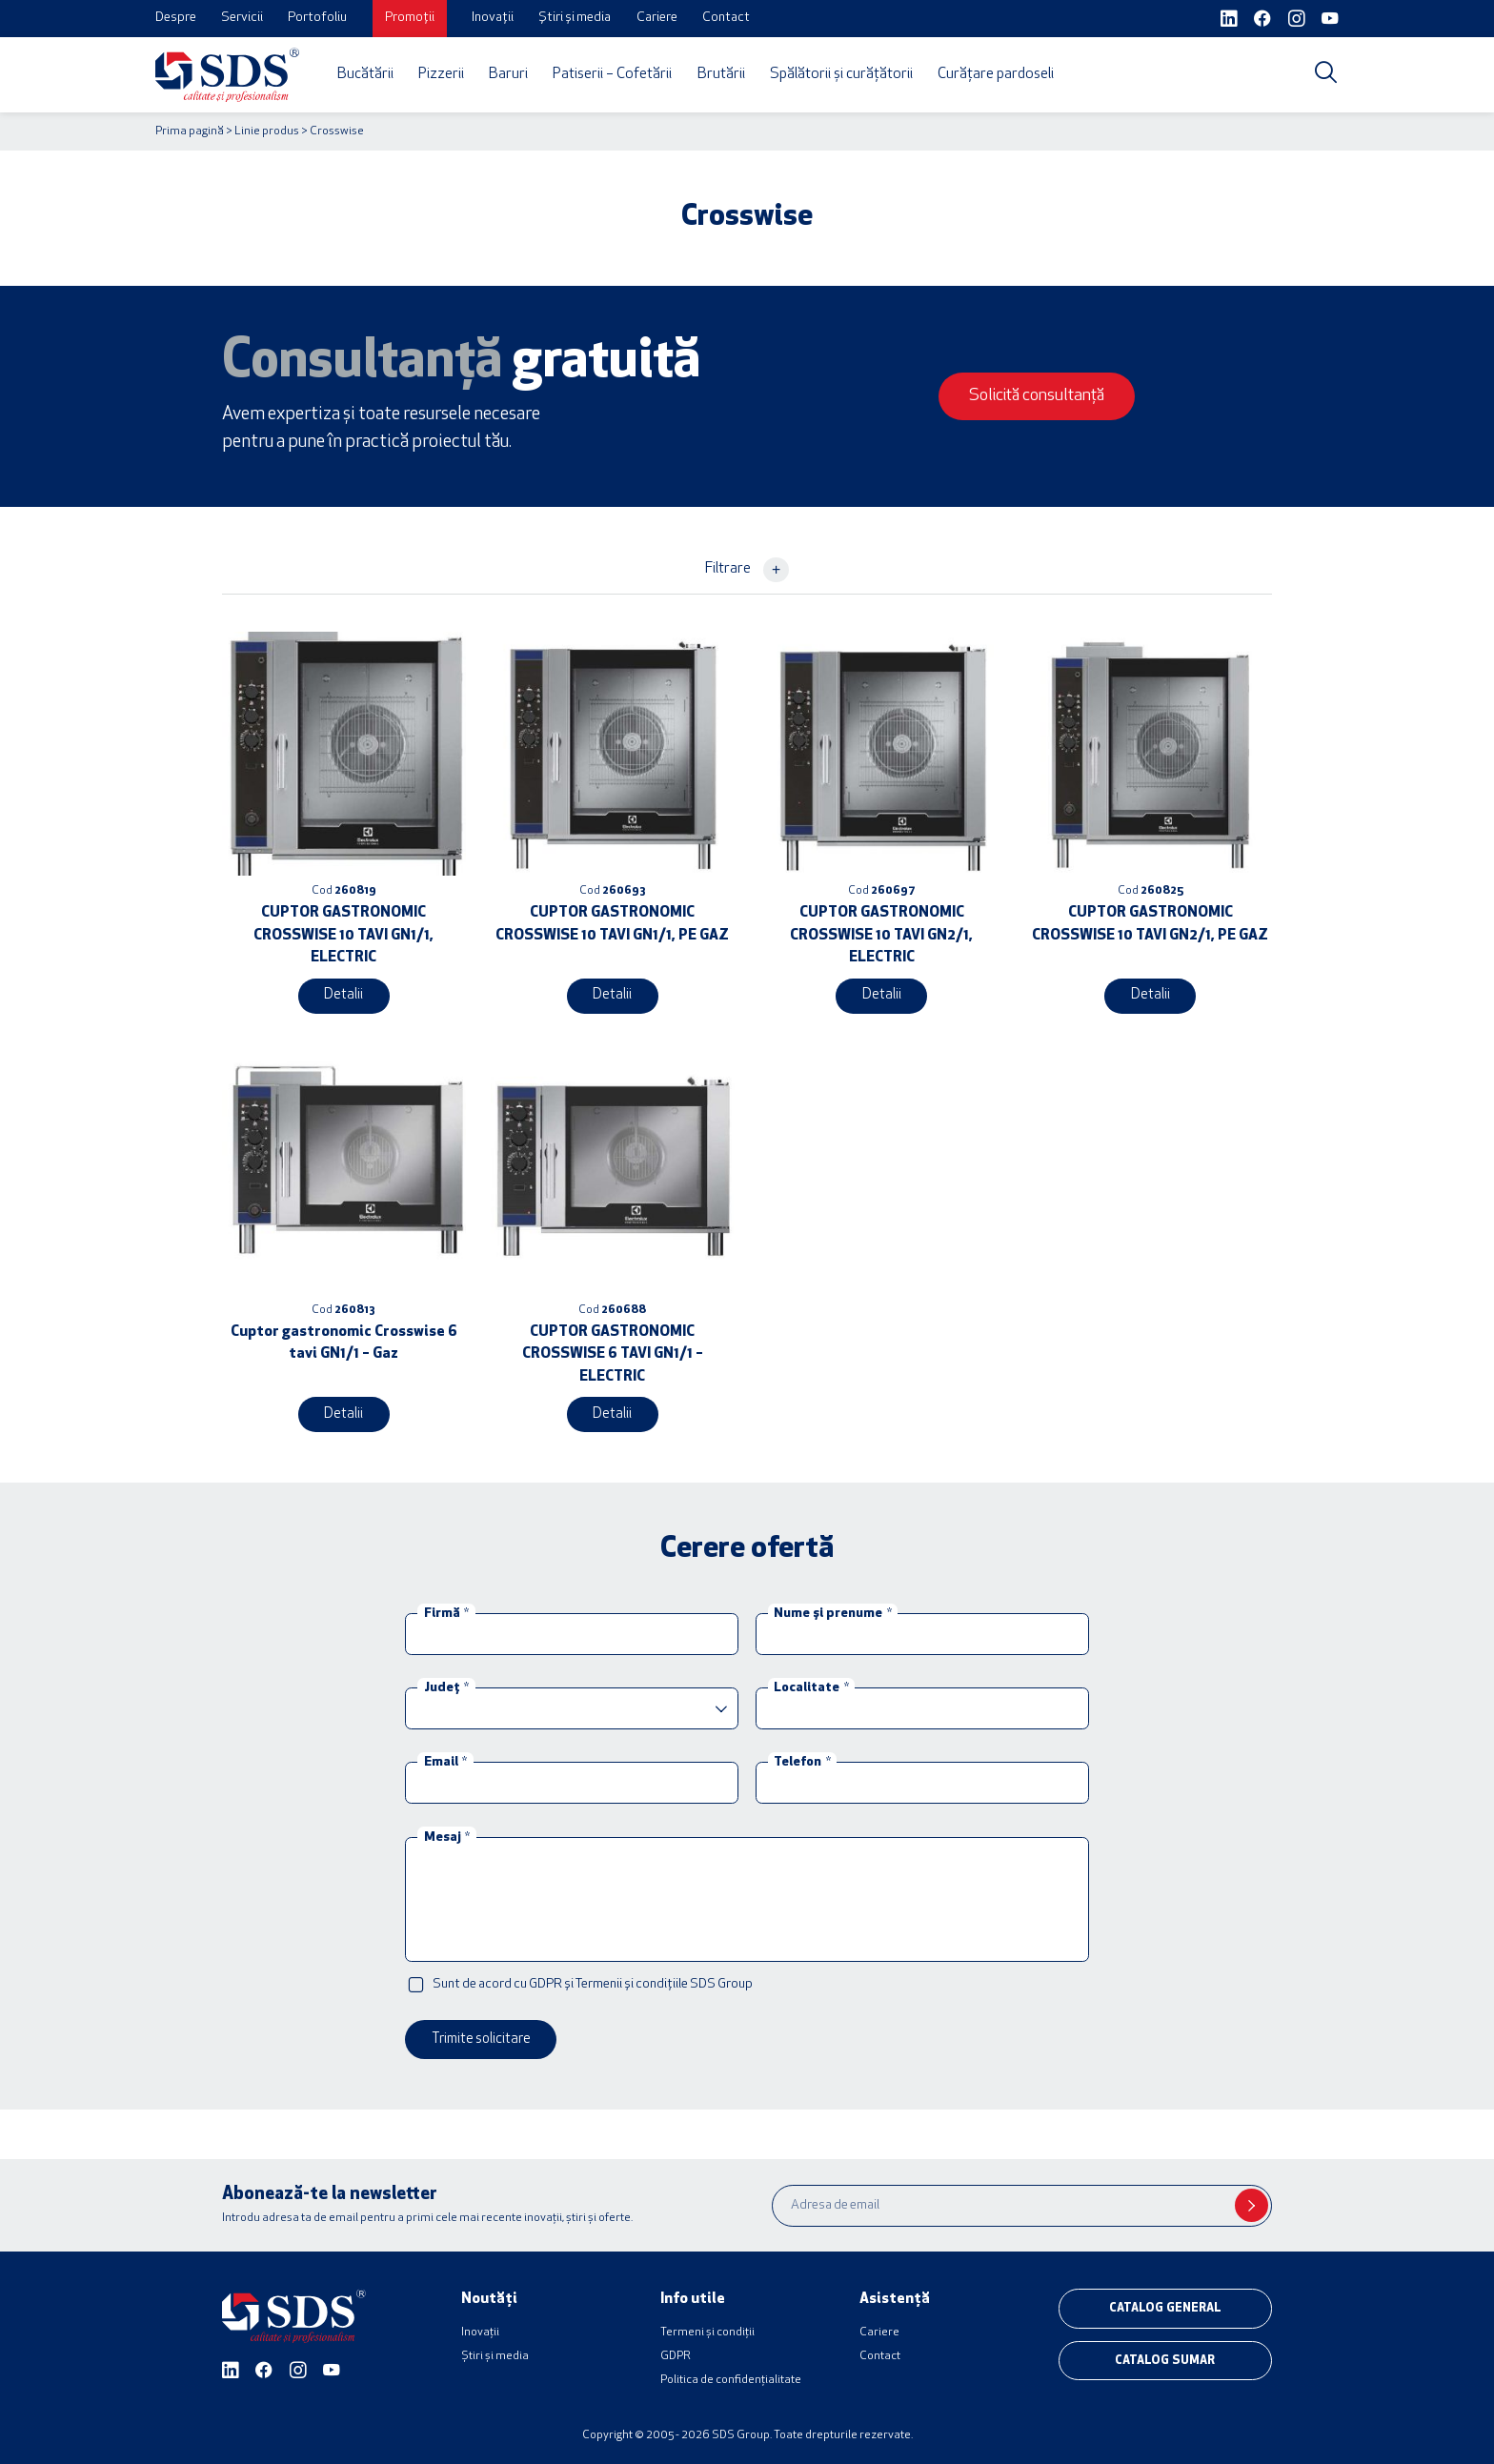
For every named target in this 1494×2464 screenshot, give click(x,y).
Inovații (493, 17)
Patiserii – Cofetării (612, 74)
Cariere (656, 17)
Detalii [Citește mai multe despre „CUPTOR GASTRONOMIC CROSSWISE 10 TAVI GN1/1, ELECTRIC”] (344, 994)
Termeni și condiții (707, 2327)
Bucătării (365, 74)
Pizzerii (441, 74)
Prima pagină (189, 131)
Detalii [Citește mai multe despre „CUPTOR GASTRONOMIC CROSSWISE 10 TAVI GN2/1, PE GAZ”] (1150, 994)
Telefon (802, 1759)
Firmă (446, 1611)
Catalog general (1165, 2303)
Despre (175, 17)
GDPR (675, 2351)
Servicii (242, 17)
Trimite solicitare (478, 2035)
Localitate (811, 1685)
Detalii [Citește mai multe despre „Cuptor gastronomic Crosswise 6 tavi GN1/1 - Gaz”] (344, 1411)
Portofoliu (317, 17)
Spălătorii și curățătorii (841, 74)
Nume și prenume (832, 1611)
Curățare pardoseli (996, 74)
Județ (446, 1685)
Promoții (409, 17)
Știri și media (574, 17)
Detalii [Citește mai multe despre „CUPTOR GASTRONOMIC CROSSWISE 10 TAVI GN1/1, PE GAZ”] (613, 994)
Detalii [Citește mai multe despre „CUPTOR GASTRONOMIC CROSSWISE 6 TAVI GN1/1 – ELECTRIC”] (613, 1411)
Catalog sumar (1165, 2353)
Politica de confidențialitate (730, 2375)
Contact (726, 17)
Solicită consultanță (1046, 397)
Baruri (508, 74)
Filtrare (746, 569)
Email (445, 1759)
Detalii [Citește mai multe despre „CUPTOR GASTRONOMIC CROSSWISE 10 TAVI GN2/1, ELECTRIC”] (881, 994)
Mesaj (447, 1834)
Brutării (721, 74)
